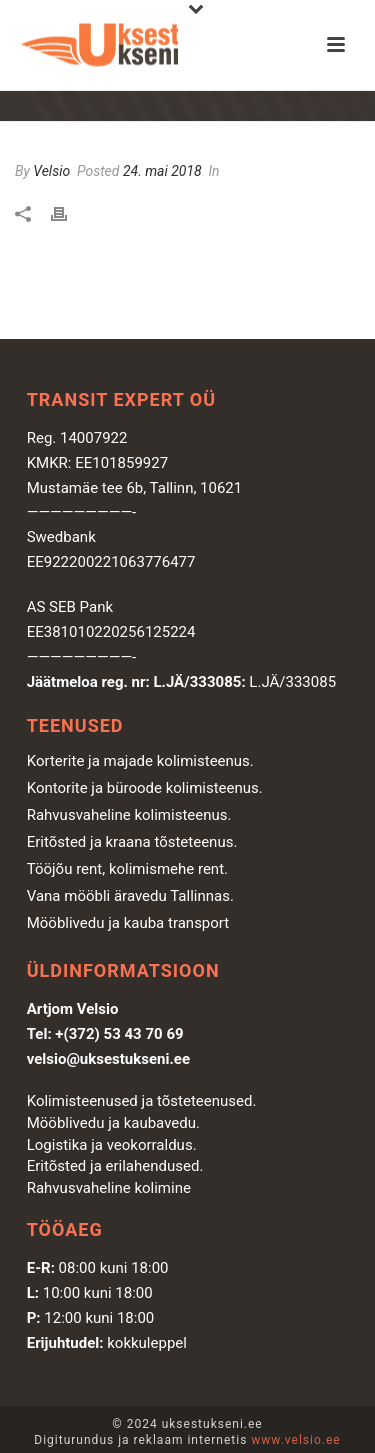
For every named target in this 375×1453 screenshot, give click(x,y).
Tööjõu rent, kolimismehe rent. (127, 869)
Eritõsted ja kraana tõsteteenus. (132, 842)
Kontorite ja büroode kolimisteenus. (145, 788)
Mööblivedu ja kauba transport (128, 923)
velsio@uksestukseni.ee (108, 1059)
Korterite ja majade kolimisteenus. (140, 761)
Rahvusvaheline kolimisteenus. (129, 815)
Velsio (51, 171)
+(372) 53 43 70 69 (119, 1034)
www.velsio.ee (295, 1440)
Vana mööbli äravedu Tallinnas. (130, 896)
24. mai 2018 (162, 171)
